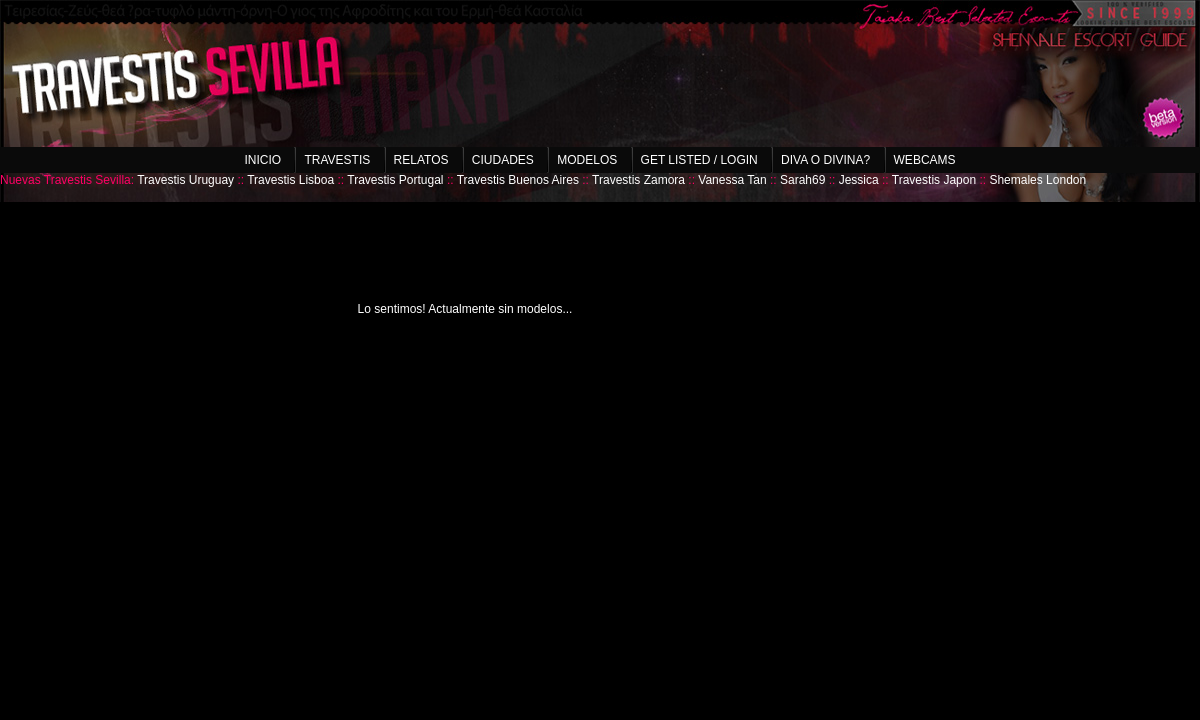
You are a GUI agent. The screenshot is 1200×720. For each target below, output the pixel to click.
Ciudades (503, 160)
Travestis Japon (934, 180)
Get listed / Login (699, 160)
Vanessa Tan (732, 180)
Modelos (587, 160)
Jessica (859, 180)
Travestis (337, 160)
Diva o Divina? (825, 160)
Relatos (421, 160)
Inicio (262, 160)
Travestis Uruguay (185, 180)
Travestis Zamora (638, 180)
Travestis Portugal (395, 180)
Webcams (925, 160)
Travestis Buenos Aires (518, 180)
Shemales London (1037, 180)
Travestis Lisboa (290, 180)
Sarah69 (802, 180)
